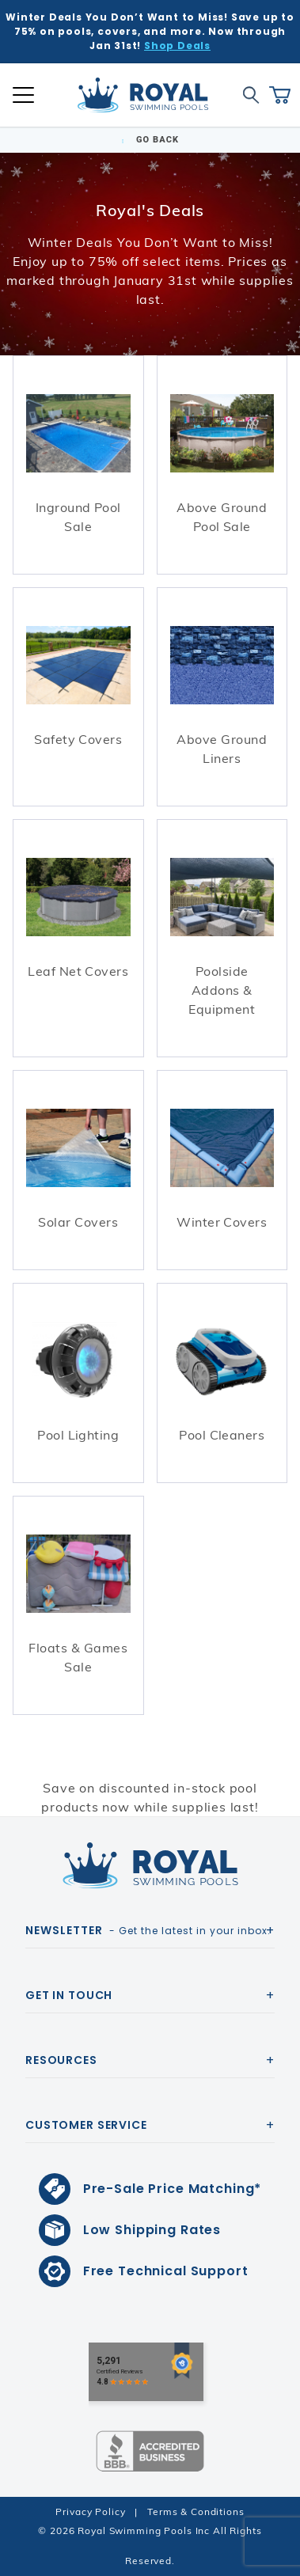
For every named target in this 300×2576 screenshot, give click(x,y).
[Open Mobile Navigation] (23, 95)
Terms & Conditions (195, 2511)
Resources (61, 2060)
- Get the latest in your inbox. (148, 1930)
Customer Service (86, 2125)
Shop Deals (177, 45)
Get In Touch (68, 1995)
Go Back (150, 140)
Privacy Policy (90, 2511)
